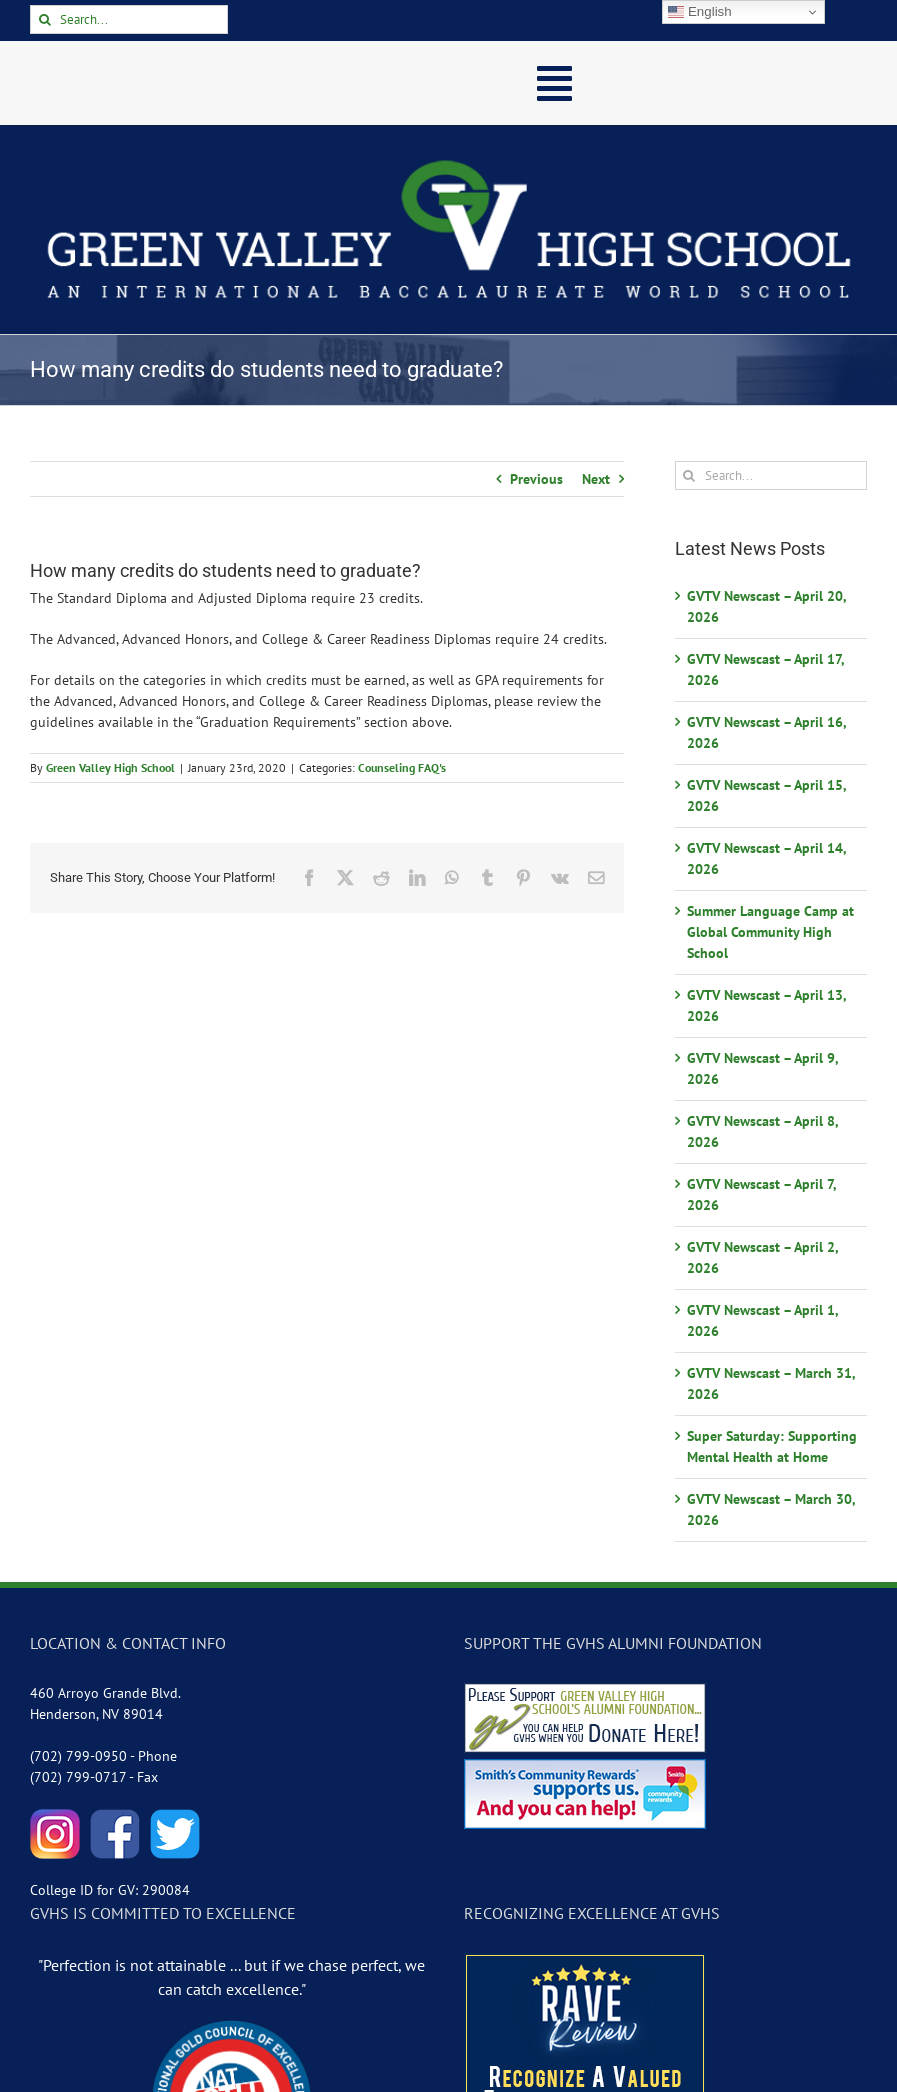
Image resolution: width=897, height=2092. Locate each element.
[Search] (44, 19)
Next (596, 479)
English (699, 12)
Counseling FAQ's (402, 767)
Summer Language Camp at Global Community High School (770, 932)
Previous (536, 479)
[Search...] (129, 19)
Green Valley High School (110, 767)
